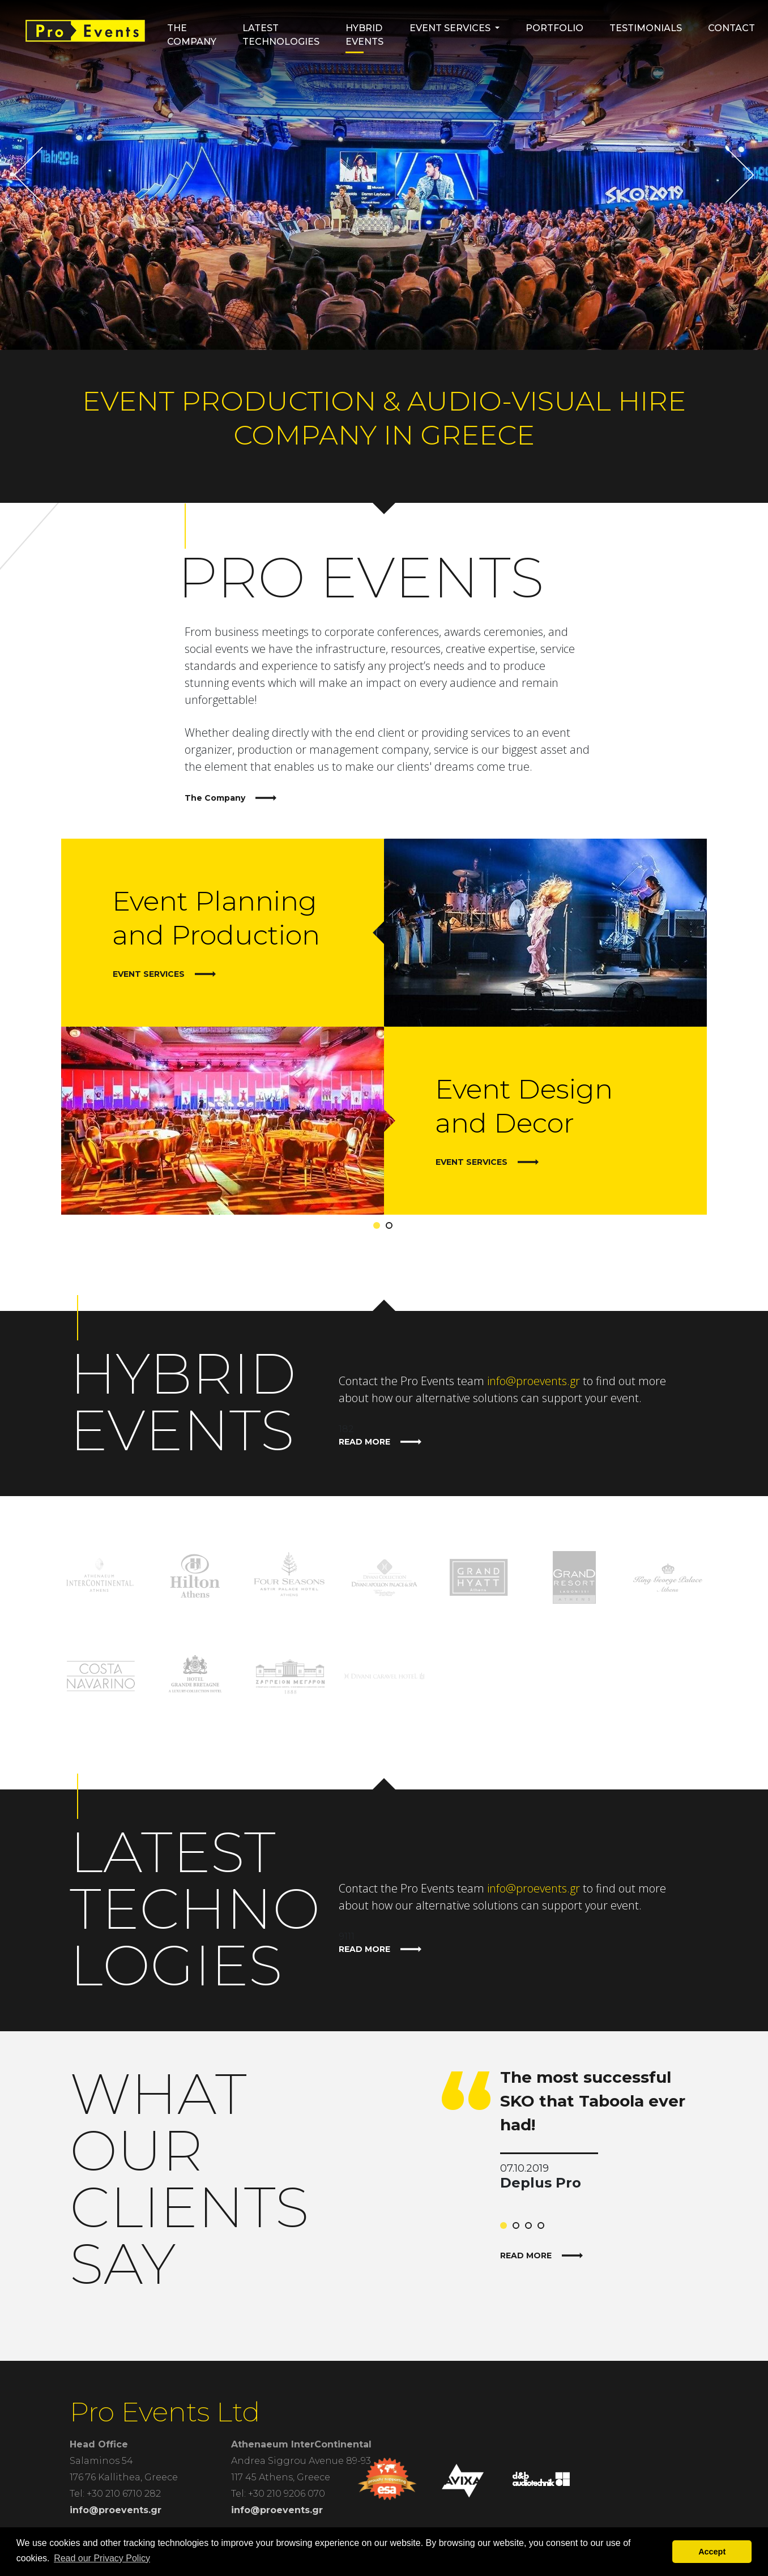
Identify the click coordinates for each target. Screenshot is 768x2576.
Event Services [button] (449, 28)
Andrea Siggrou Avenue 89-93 (301, 2460)
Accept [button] (712, 2551)
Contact (731, 28)
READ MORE (380, 1442)
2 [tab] (391, 1227)
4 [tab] (543, 2227)
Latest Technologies (280, 35)
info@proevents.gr (533, 1381)
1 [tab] (379, 1227)
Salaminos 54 (101, 2460)
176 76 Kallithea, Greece (124, 2477)
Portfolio (554, 28)
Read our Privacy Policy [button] (102, 2558)
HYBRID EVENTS (364, 35)
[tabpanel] (384, 1027)
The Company (191, 35)
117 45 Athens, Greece (280, 2477)
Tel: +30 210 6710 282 (115, 2493)
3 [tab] (530, 2227)
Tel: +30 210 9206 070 (278, 2493)
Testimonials (645, 28)
